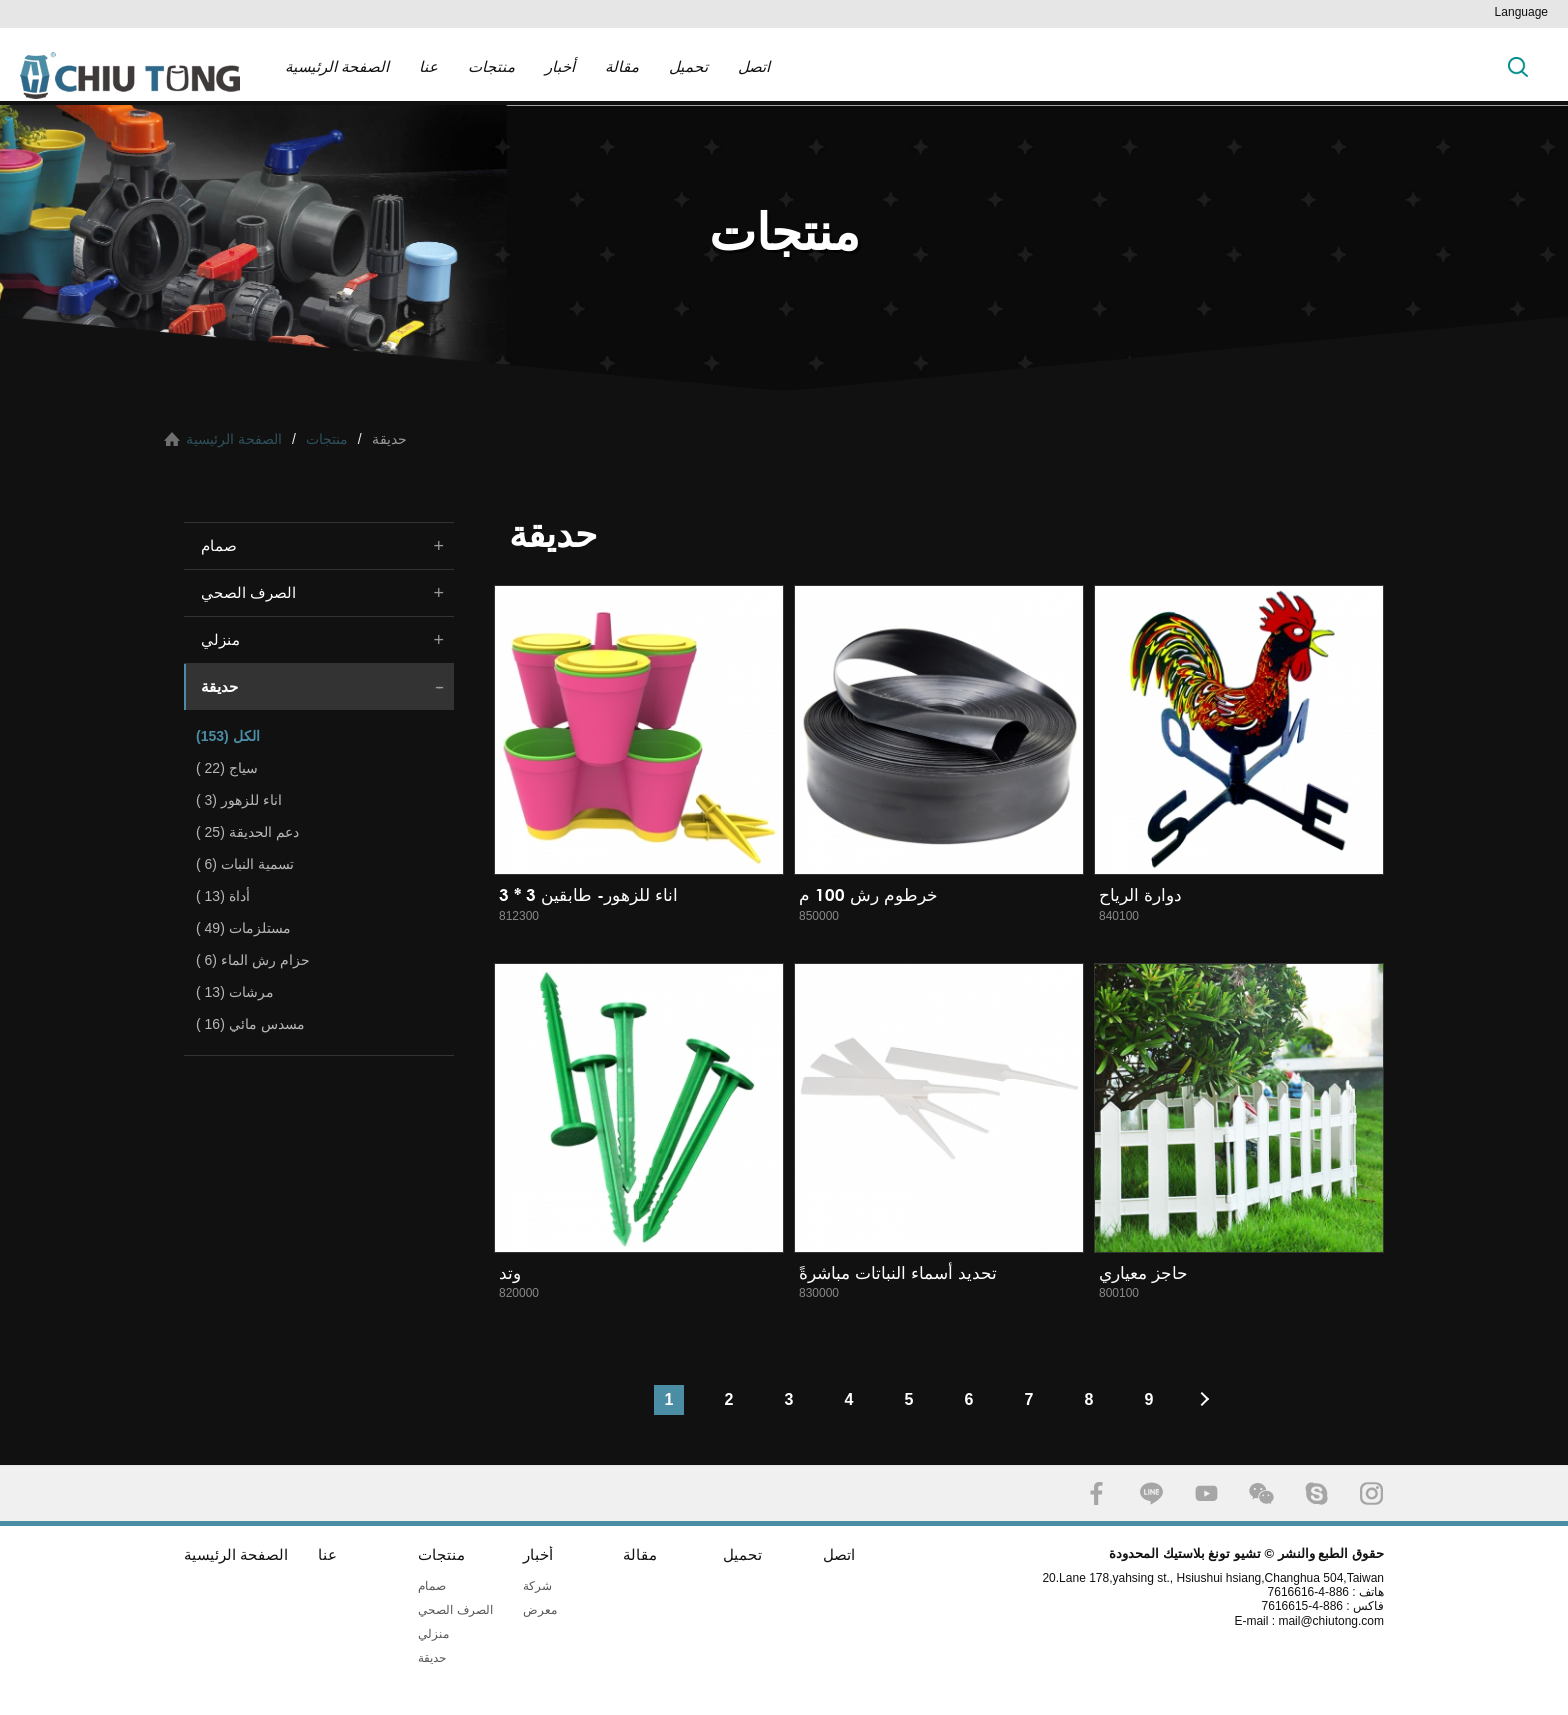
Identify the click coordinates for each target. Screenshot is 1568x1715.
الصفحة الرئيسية (337, 66)
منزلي (220, 639)
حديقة (219, 686)
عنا (428, 66)
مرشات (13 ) (235, 992)
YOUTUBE (1206, 1493)
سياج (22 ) (227, 768)
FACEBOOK (1096, 1493)
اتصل (754, 66)
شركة (537, 1586)
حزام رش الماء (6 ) (253, 960)
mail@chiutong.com (1338, 1621)
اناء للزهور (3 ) (239, 800)
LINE (1151, 1493)
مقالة (622, 66)
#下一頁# (1209, 1400)
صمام (219, 545)
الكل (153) (228, 736)
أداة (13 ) (223, 896)
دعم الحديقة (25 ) (247, 832)
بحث (1518, 66)
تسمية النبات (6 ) (245, 864)
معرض (540, 1610)
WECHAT (1261, 1493)
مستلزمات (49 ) (243, 928)
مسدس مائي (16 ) (250, 1024)
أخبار (560, 66)
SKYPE (1316, 1493)
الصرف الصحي (248, 592)
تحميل (688, 66)
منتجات (491, 66)
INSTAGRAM (1371, 1493)
